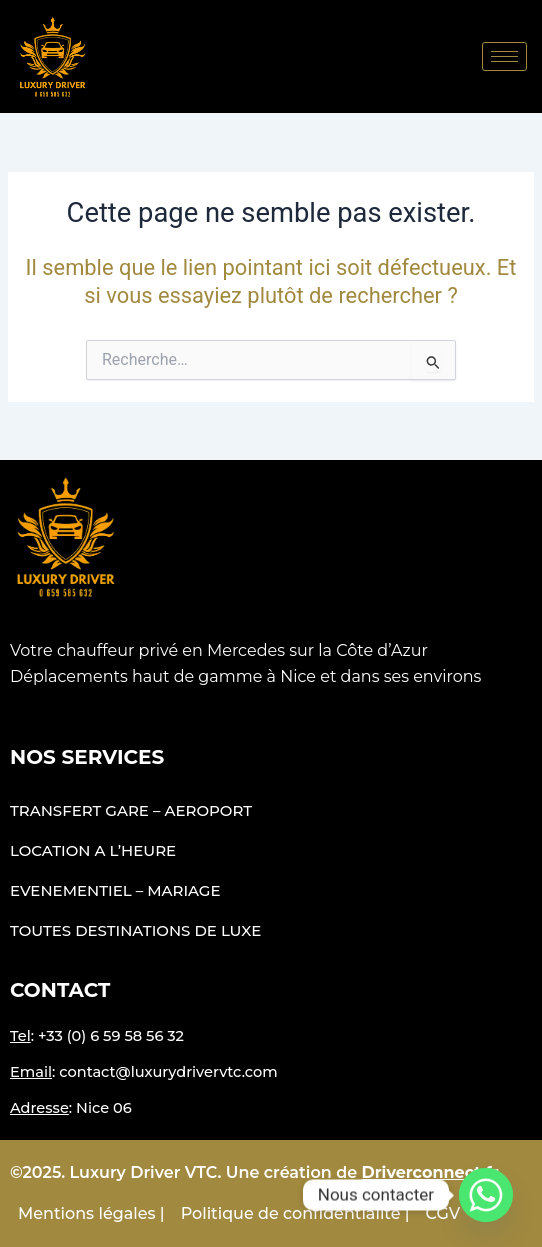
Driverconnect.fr (430, 1172)
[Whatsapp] (486, 1195)
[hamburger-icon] (504, 56)
